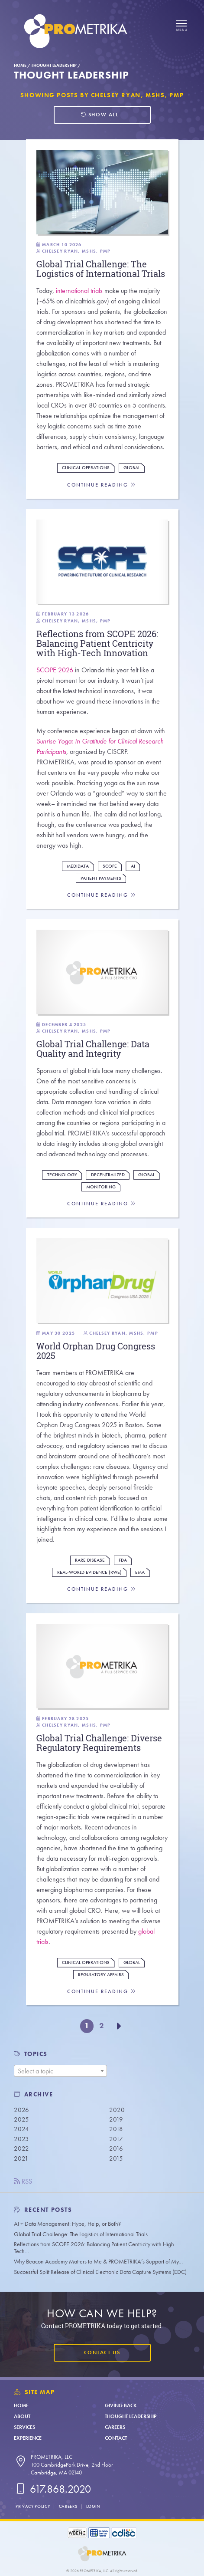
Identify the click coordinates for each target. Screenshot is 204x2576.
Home (20, 65)
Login (93, 2506)
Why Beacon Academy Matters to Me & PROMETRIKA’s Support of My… (98, 2261)
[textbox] (60, 2071)
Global (131, 467)
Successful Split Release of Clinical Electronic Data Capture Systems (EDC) (100, 2272)
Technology (62, 1175)
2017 (116, 2139)
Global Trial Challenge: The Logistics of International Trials (81, 2234)
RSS (23, 2181)
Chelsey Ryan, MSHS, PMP (76, 251)
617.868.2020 (52, 2489)
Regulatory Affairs (101, 1974)
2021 (21, 2158)
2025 (21, 2119)
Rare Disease (90, 1560)
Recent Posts (43, 2210)
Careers (115, 2427)
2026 (21, 2110)
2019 (116, 2119)
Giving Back (121, 2405)
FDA (123, 1560)
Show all (99, 114)
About (22, 2416)
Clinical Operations (86, 467)
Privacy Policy (33, 2506)
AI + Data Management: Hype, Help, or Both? (67, 2223)
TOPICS (36, 2054)
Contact (116, 2438)
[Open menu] (181, 26)
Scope (110, 866)
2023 (21, 2139)
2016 (116, 2148)
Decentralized (108, 1175)
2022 (21, 2148)
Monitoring (101, 1187)
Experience (28, 2438)
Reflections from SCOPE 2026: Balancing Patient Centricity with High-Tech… (95, 2247)
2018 (116, 2129)
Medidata (78, 866)
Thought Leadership (54, 65)
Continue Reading (101, 485)
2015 (116, 2158)
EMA (140, 1572)
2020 (117, 2110)
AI (133, 866)
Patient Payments (101, 878)
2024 (21, 2129)
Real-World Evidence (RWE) (89, 1572)
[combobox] (60, 2071)
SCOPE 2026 (54, 669)
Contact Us (102, 2352)
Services (24, 2427)
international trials (79, 290)
